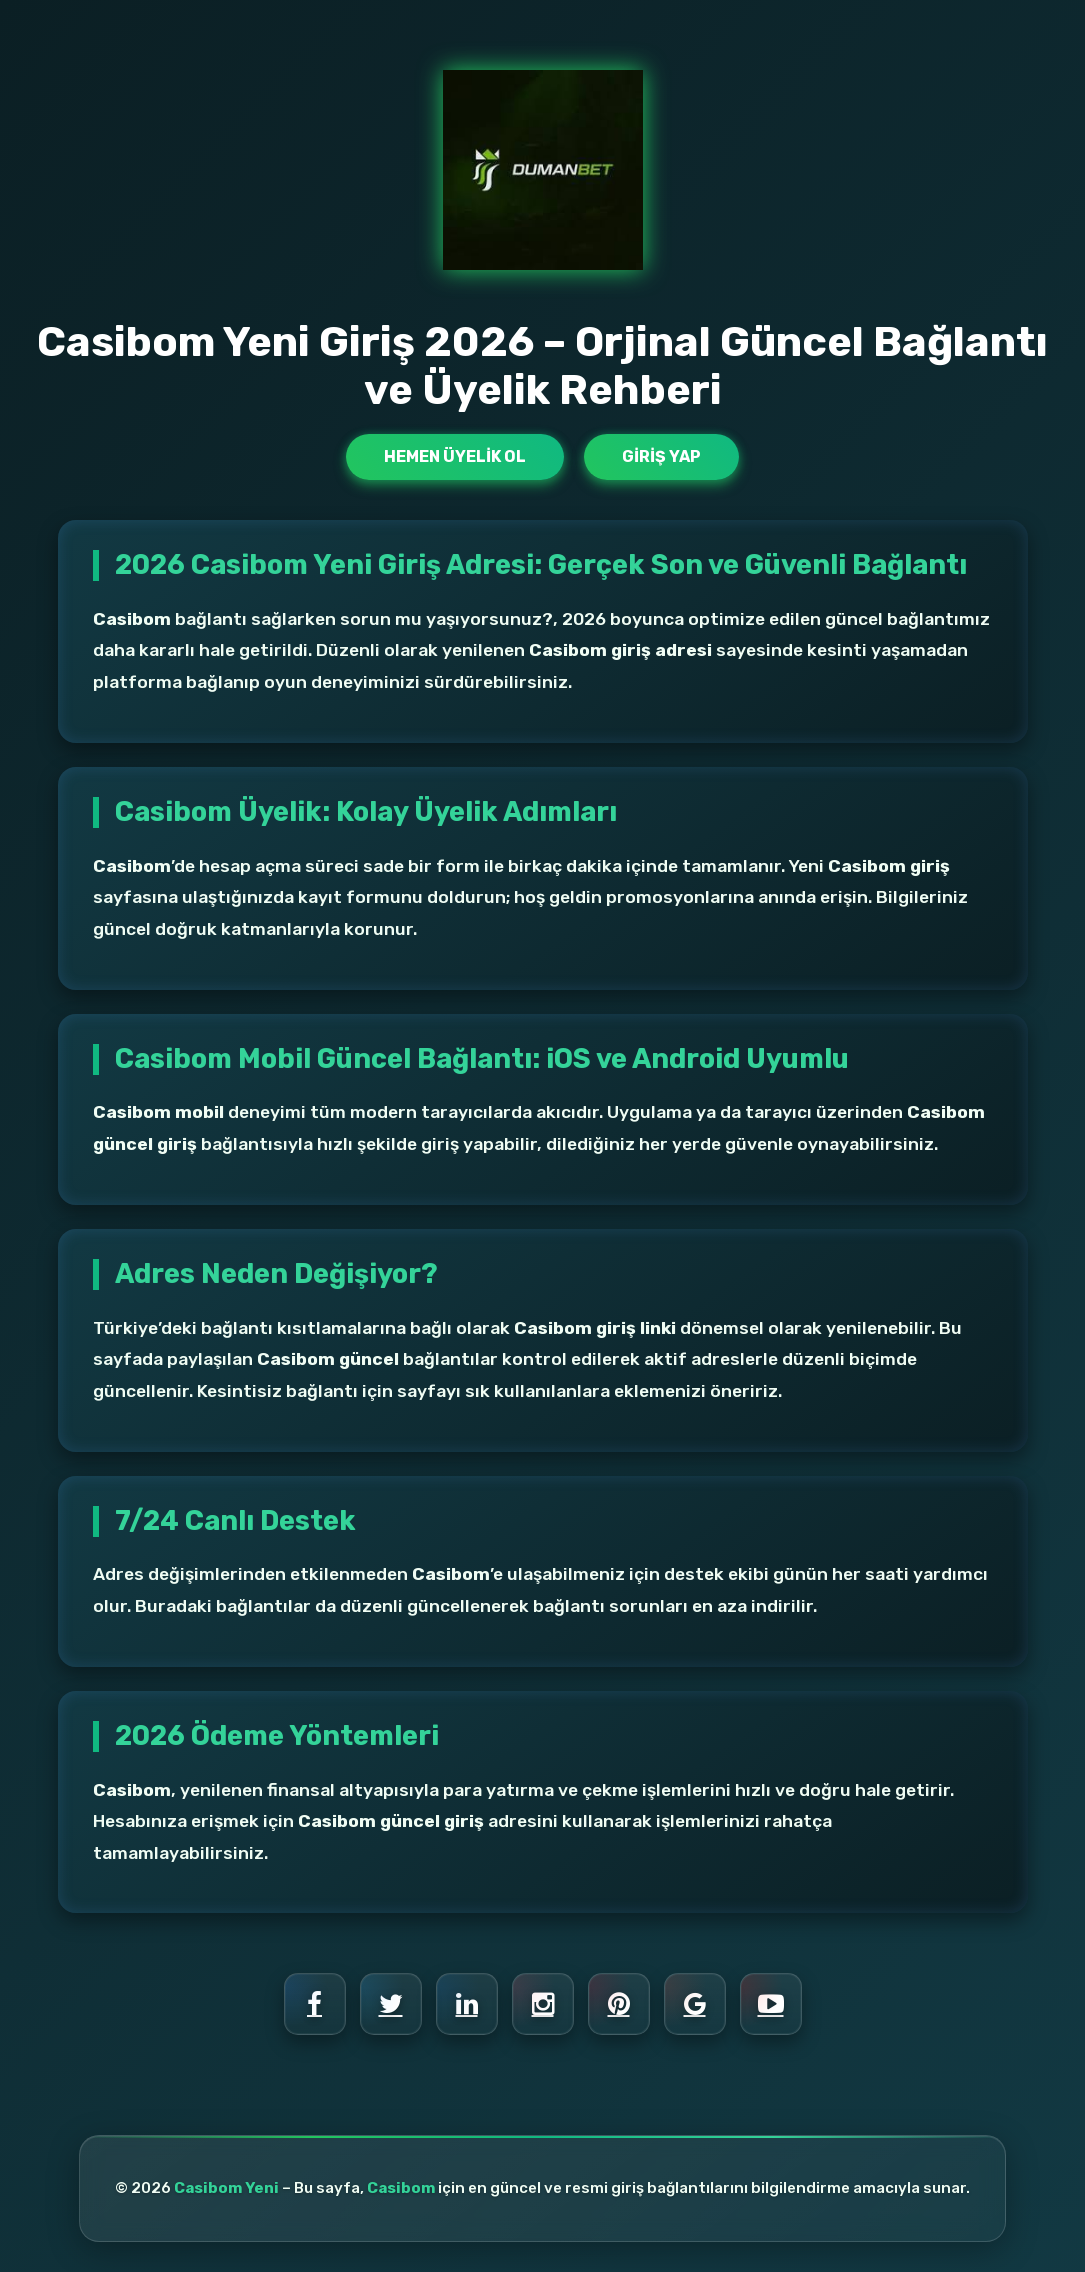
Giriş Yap (661, 456)
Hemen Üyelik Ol (455, 456)
